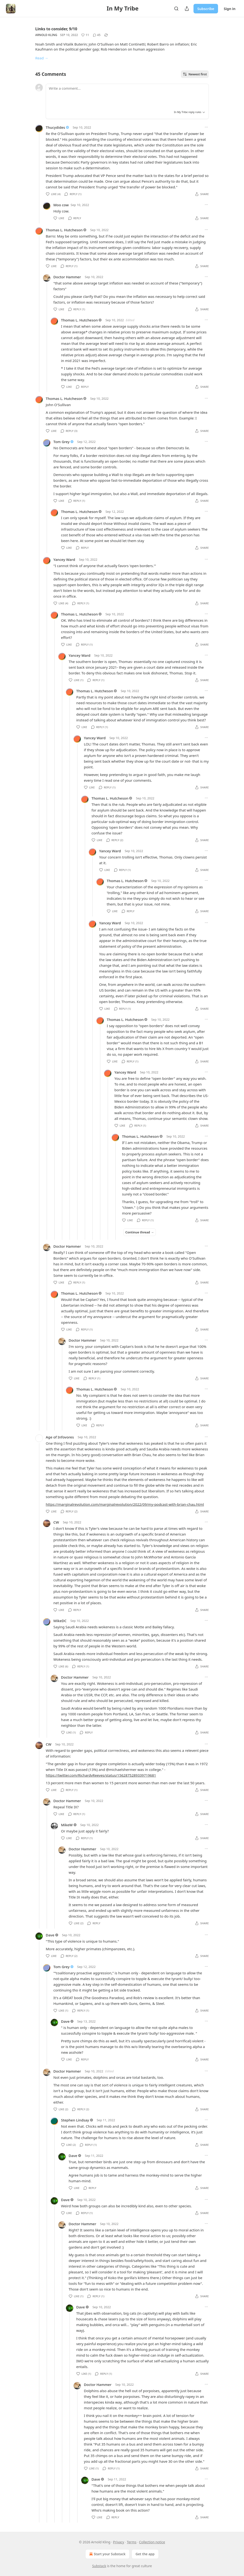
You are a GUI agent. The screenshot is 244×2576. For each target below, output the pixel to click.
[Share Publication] (187, 8)
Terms (131, 2542)
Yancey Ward (64, 559)
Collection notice (152, 2542)
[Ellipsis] (206, 127)
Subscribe (205, 8)
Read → (41, 58)
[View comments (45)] (97, 35)
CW (56, 1522)
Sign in (229, 8)
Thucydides (55, 127)
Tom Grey (61, 441)
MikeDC (59, 1620)
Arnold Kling (46, 35)
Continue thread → (139, 1232)
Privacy (118, 2542)
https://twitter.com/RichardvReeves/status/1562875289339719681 (101, 1775)
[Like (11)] (85, 35)
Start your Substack (106, 2554)
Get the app (145, 2554)
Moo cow (61, 204)
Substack (99, 2566)
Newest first (195, 74)
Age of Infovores (60, 1437)
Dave (50, 1935)
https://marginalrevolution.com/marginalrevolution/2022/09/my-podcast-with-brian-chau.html (125, 1504)
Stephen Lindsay (75, 2120)
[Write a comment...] (127, 95)
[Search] (176, 8)
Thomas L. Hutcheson (64, 230)
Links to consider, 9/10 (56, 28)
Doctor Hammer (67, 276)
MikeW (67, 1824)
